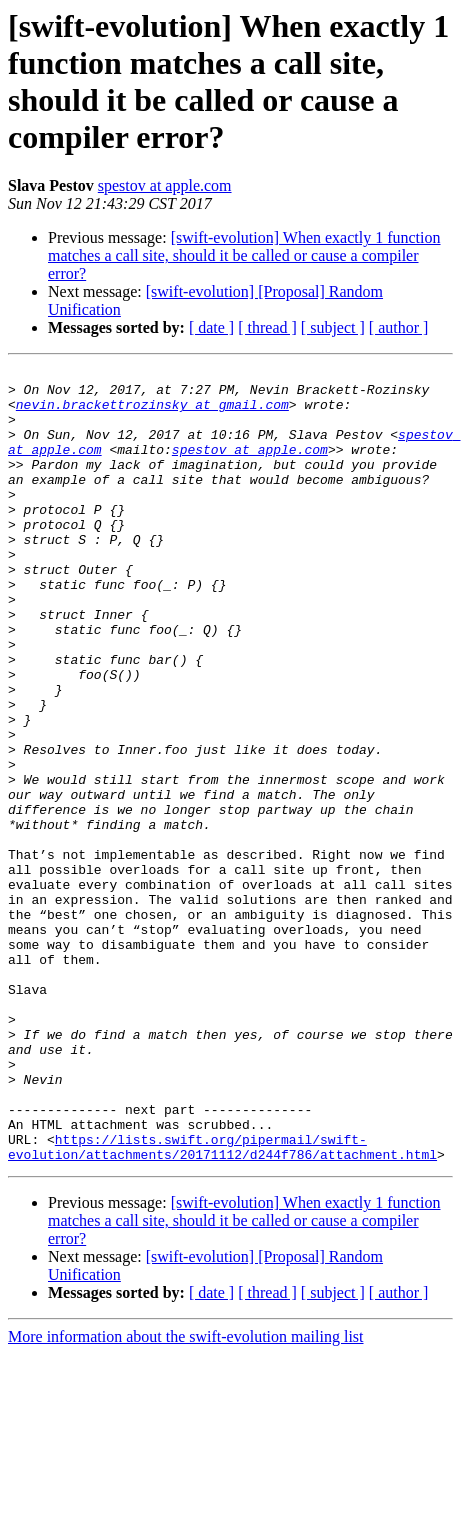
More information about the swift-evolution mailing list (186, 1495)
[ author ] (399, 327)
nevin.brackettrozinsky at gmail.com (152, 413)
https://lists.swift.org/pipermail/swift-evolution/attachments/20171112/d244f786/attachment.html (222, 1304)
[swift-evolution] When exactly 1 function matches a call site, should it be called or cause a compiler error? (244, 255)
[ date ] (211, 327)
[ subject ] (333, 327)
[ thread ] (267, 327)
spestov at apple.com (165, 185)
